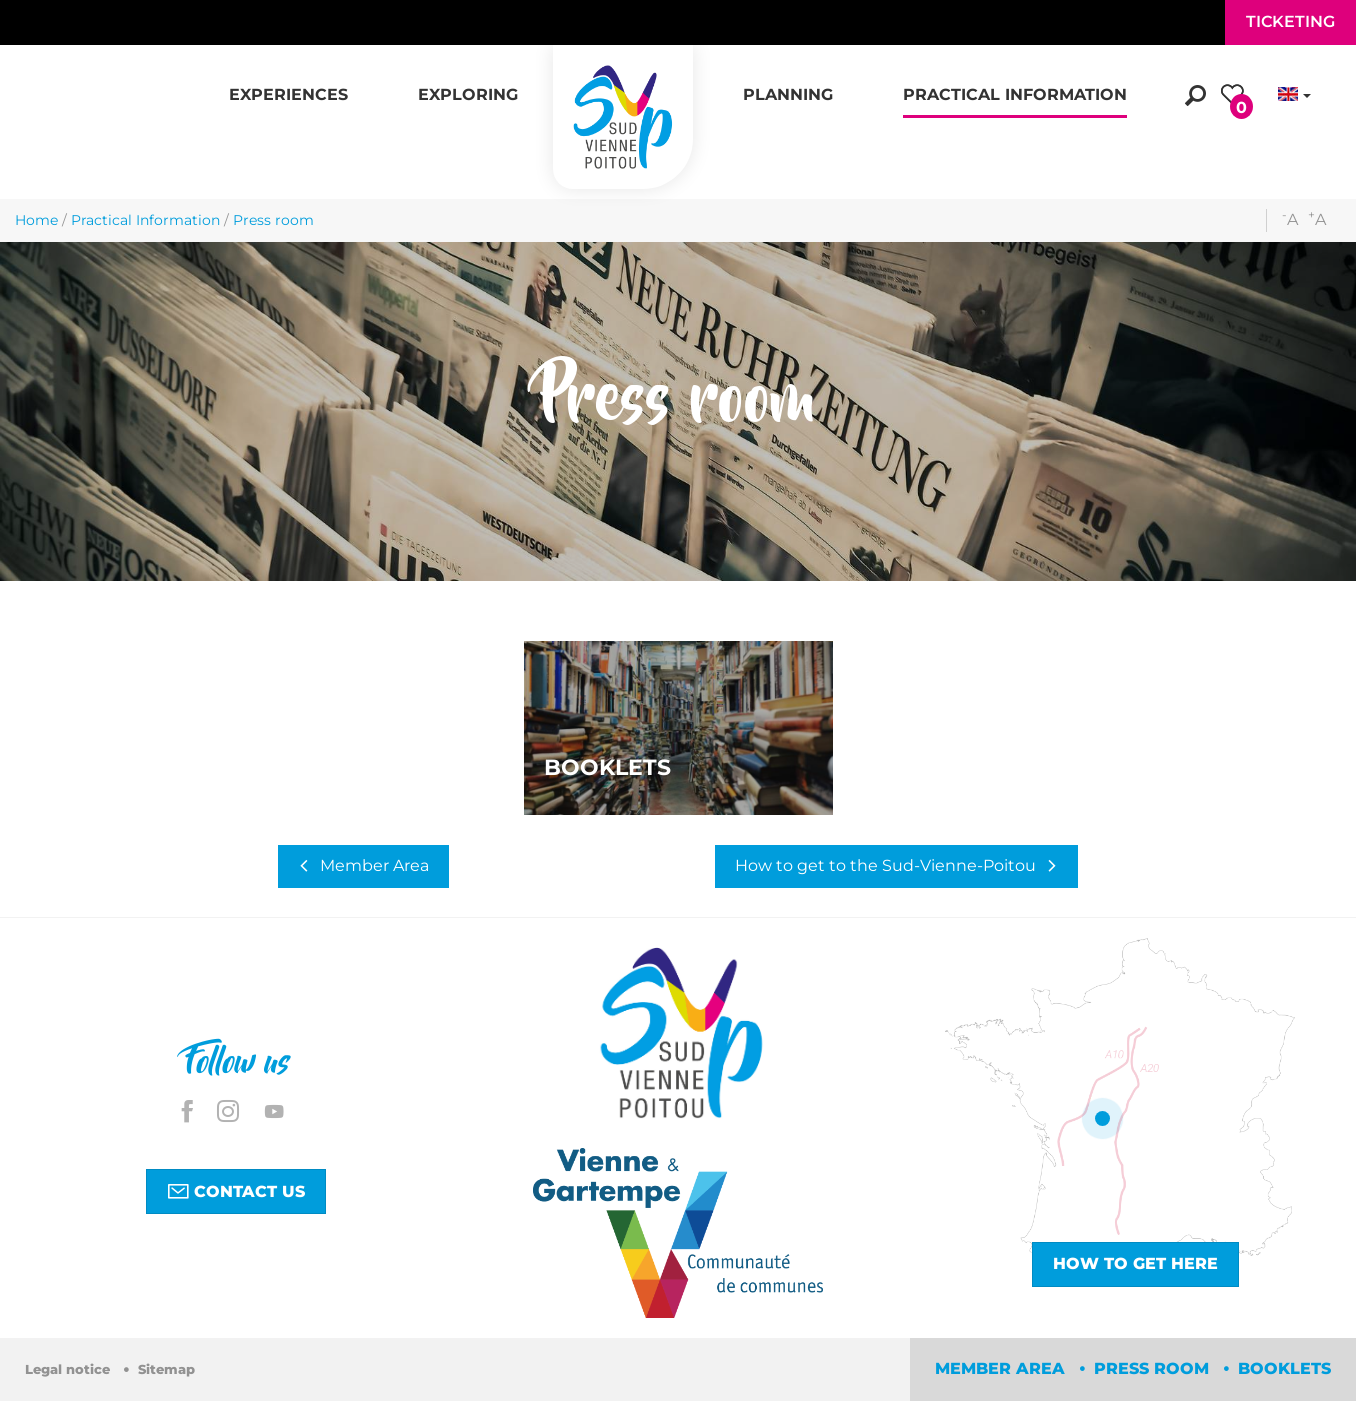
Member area (1002, 1368)
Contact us (236, 1191)
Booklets (1284, 1368)
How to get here (1135, 1263)
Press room (1154, 1368)
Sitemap (166, 1369)
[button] (288, 84)
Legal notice (69, 1369)
